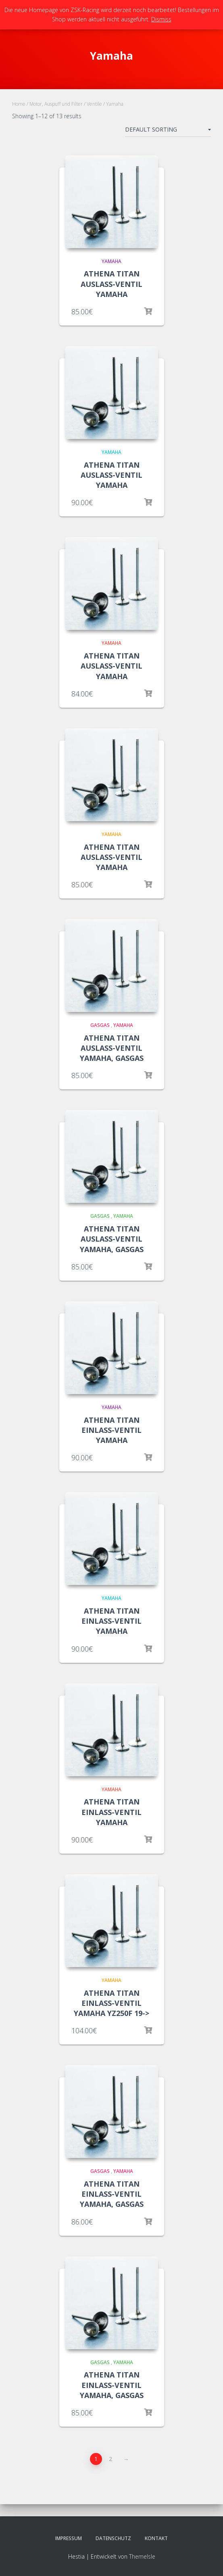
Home (18, 103)
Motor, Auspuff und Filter (56, 103)
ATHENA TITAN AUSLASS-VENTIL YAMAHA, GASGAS (112, 1048)
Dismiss (161, 19)
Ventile (94, 103)
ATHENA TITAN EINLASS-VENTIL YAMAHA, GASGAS (112, 2194)
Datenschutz (113, 2538)
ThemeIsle (142, 2556)
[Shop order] (168, 131)
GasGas (100, 1025)
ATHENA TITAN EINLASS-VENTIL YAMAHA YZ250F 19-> (111, 2003)
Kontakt (156, 2538)
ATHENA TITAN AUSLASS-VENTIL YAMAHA (111, 284)
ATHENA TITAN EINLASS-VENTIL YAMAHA (111, 1430)
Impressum (68, 2538)
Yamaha (111, 261)
